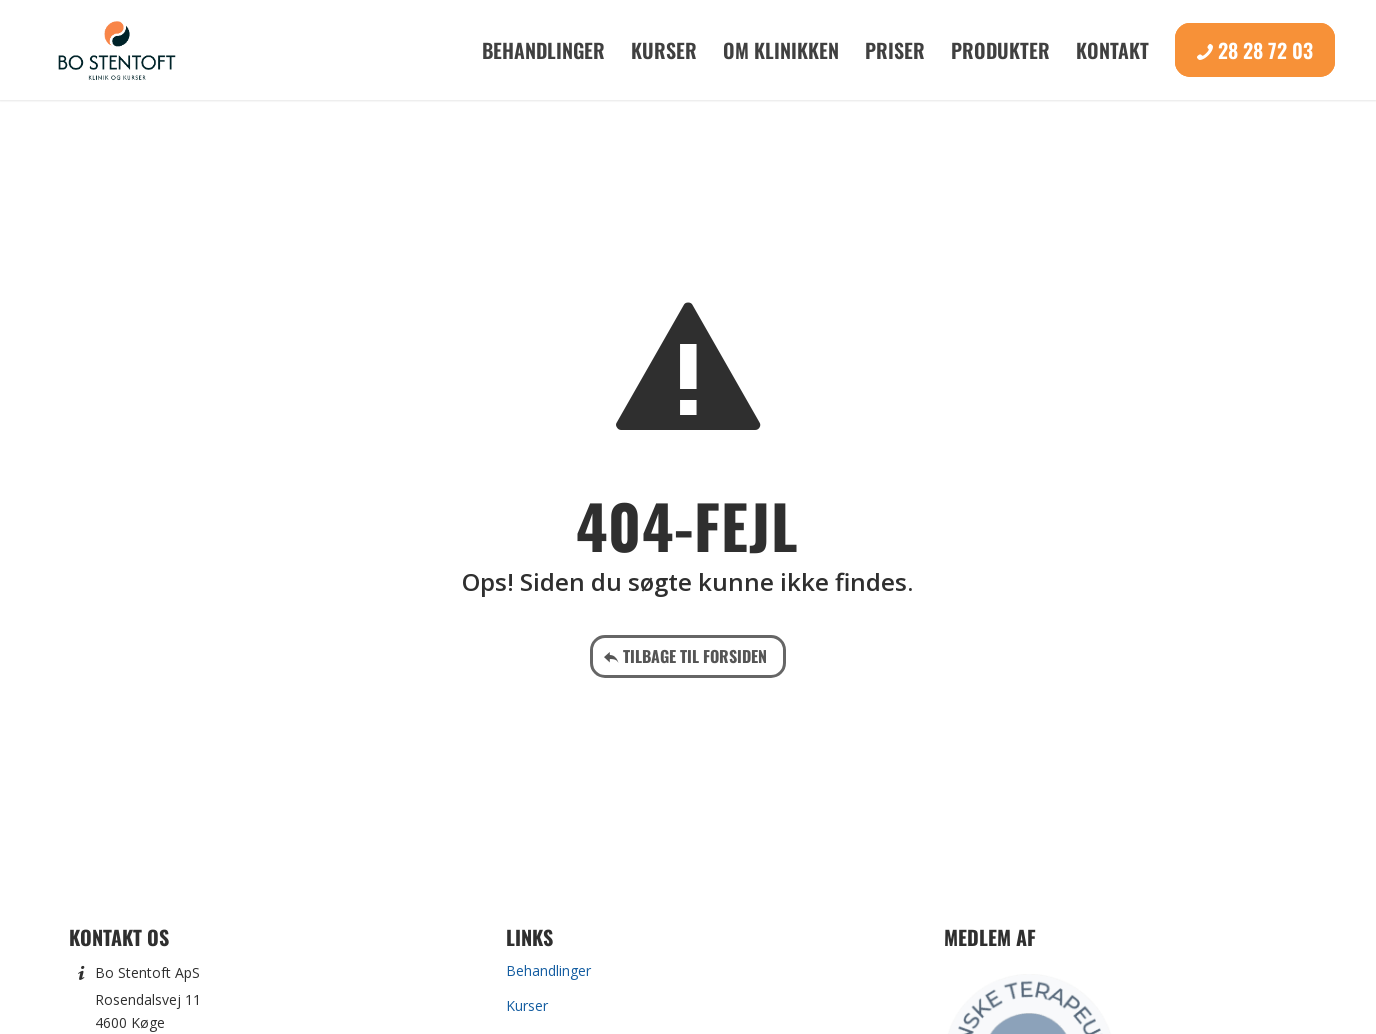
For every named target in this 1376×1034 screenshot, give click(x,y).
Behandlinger (548, 970)
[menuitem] (543, 50)
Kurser (527, 1005)
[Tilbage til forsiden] (688, 656)
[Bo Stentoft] (116, 50)
